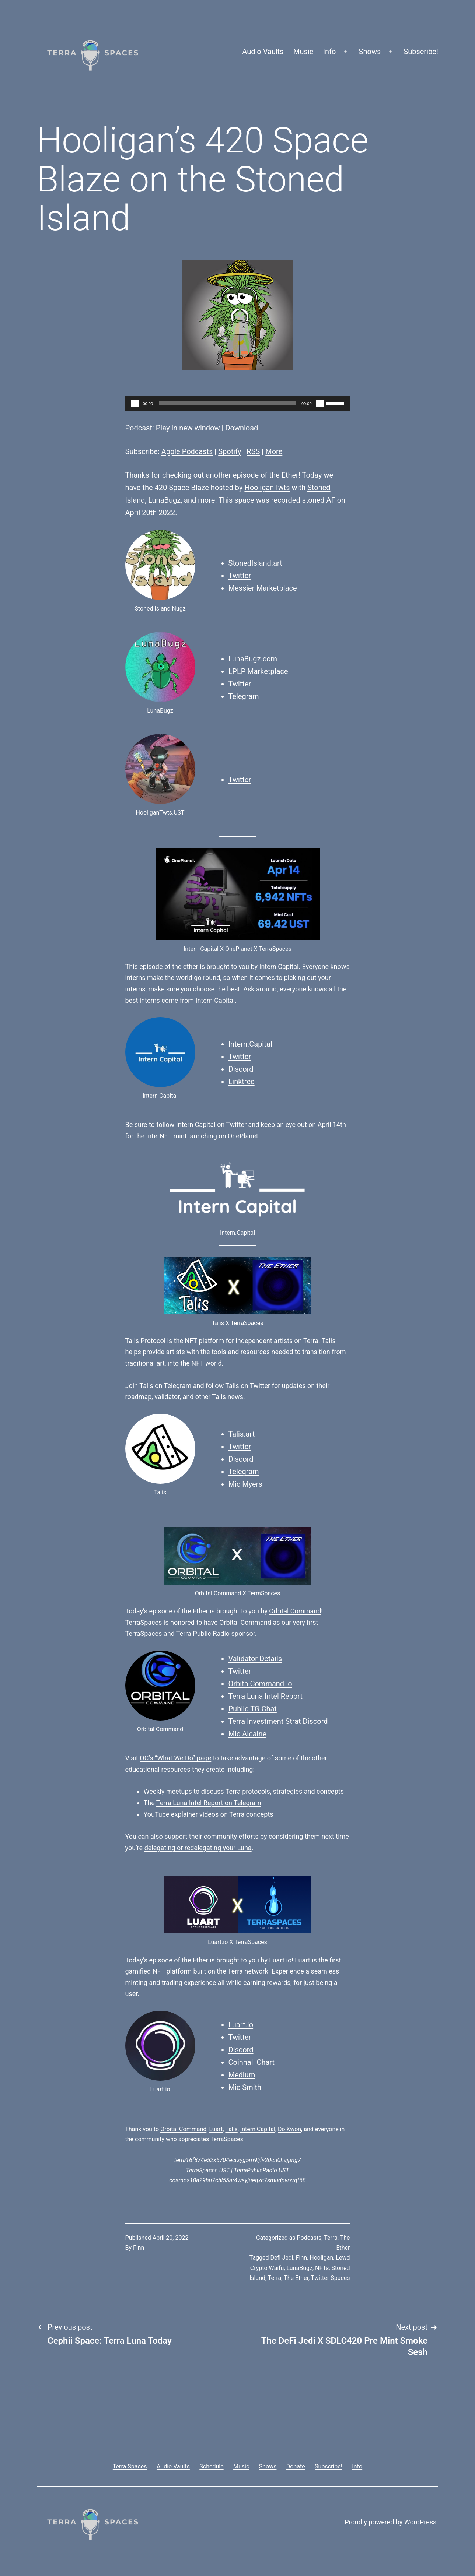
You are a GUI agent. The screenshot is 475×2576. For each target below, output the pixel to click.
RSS (253, 451)
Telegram (243, 696)
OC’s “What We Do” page (175, 1758)
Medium (241, 2074)
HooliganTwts (267, 487)
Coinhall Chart (251, 2062)
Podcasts (309, 2237)
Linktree (241, 1081)
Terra (331, 2237)
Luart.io (280, 1960)
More (273, 451)
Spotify (229, 451)
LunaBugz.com (252, 658)
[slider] (227, 403)
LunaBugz (164, 500)
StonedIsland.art (255, 563)
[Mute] (320, 403)
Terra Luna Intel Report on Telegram (208, 1803)
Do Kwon (289, 2129)
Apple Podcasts (187, 451)
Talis (231, 2129)
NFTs (322, 2267)
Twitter (239, 575)
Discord (241, 1069)
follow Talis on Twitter (238, 1385)
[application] (237, 403)
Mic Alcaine (247, 1733)
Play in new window (188, 428)
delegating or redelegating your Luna (198, 1848)
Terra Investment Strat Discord (278, 1721)
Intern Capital (279, 966)
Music (303, 51)
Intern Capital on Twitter (211, 1124)
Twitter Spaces (330, 2277)
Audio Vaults (262, 51)
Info (329, 51)
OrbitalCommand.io (260, 1683)
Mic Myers (245, 1484)
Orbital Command (295, 1611)
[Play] (135, 403)
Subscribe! (421, 51)
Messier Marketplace (262, 588)
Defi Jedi (281, 2257)
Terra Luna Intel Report (265, 1696)
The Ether (296, 2277)
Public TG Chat (252, 1708)
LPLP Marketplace (258, 671)
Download (241, 428)
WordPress (420, 2522)
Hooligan (321, 2257)
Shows (370, 51)
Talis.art (241, 1434)
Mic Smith (245, 2087)
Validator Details (255, 1658)
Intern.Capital (250, 1044)
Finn (138, 2247)
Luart (216, 2129)
